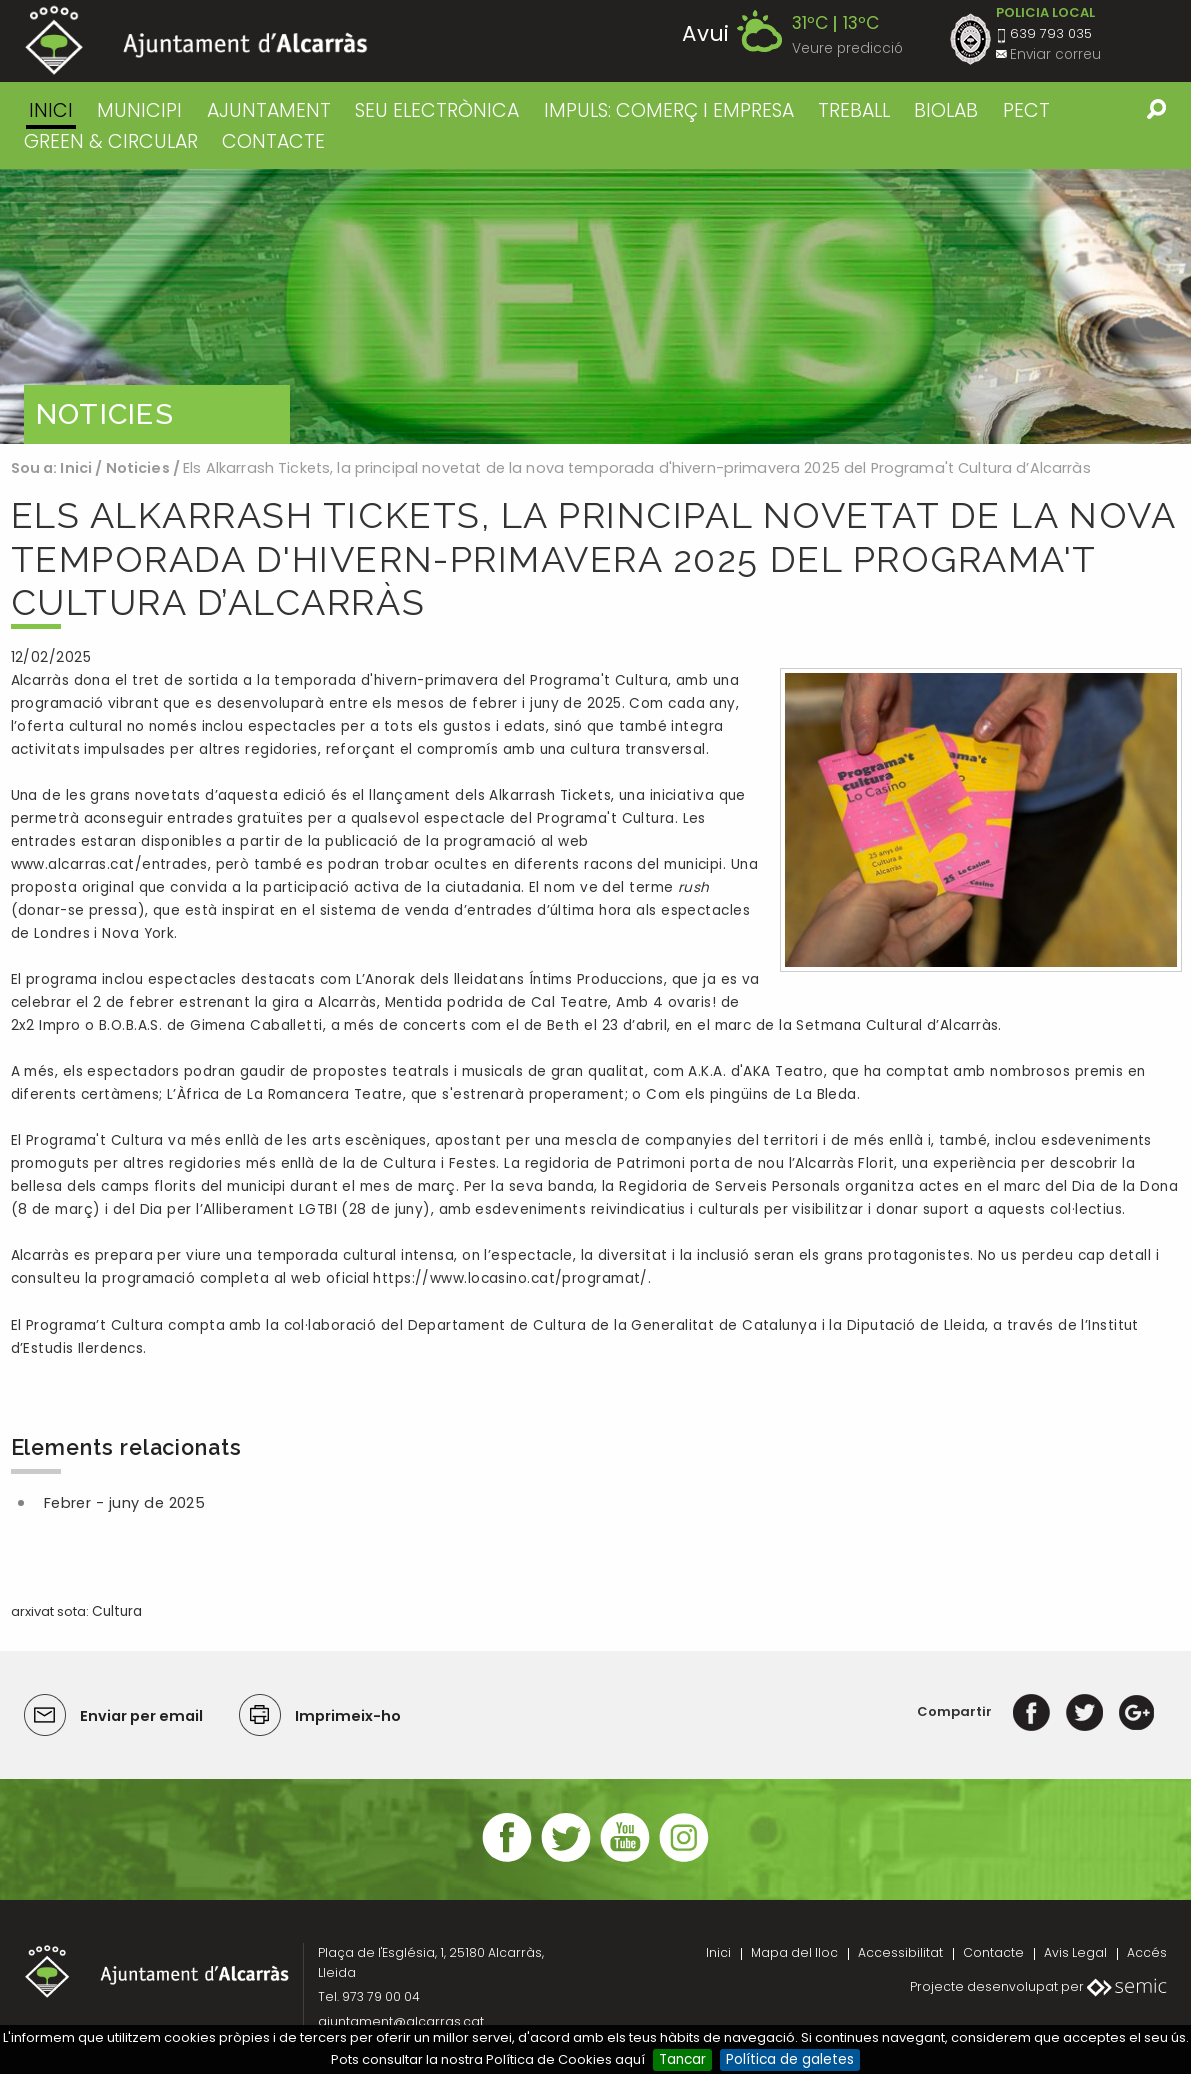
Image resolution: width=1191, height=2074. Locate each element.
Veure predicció (847, 48)
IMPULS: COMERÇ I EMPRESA (669, 110)
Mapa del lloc (794, 1952)
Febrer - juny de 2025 (125, 1503)
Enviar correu (1055, 54)
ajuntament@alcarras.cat (401, 2021)
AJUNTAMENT (269, 110)
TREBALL (854, 110)
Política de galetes (790, 2059)
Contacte (993, 1952)
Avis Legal (1075, 1952)
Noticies (138, 468)
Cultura (117, 1611)
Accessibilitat (900, 1952)
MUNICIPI (139, 110)
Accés (1147, 1952)
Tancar (682, 2059)
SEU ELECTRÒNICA (437, 110)
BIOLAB (946, 110)
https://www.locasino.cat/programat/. (512, 1278)
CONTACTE (273, 141)
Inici (51, 110)
